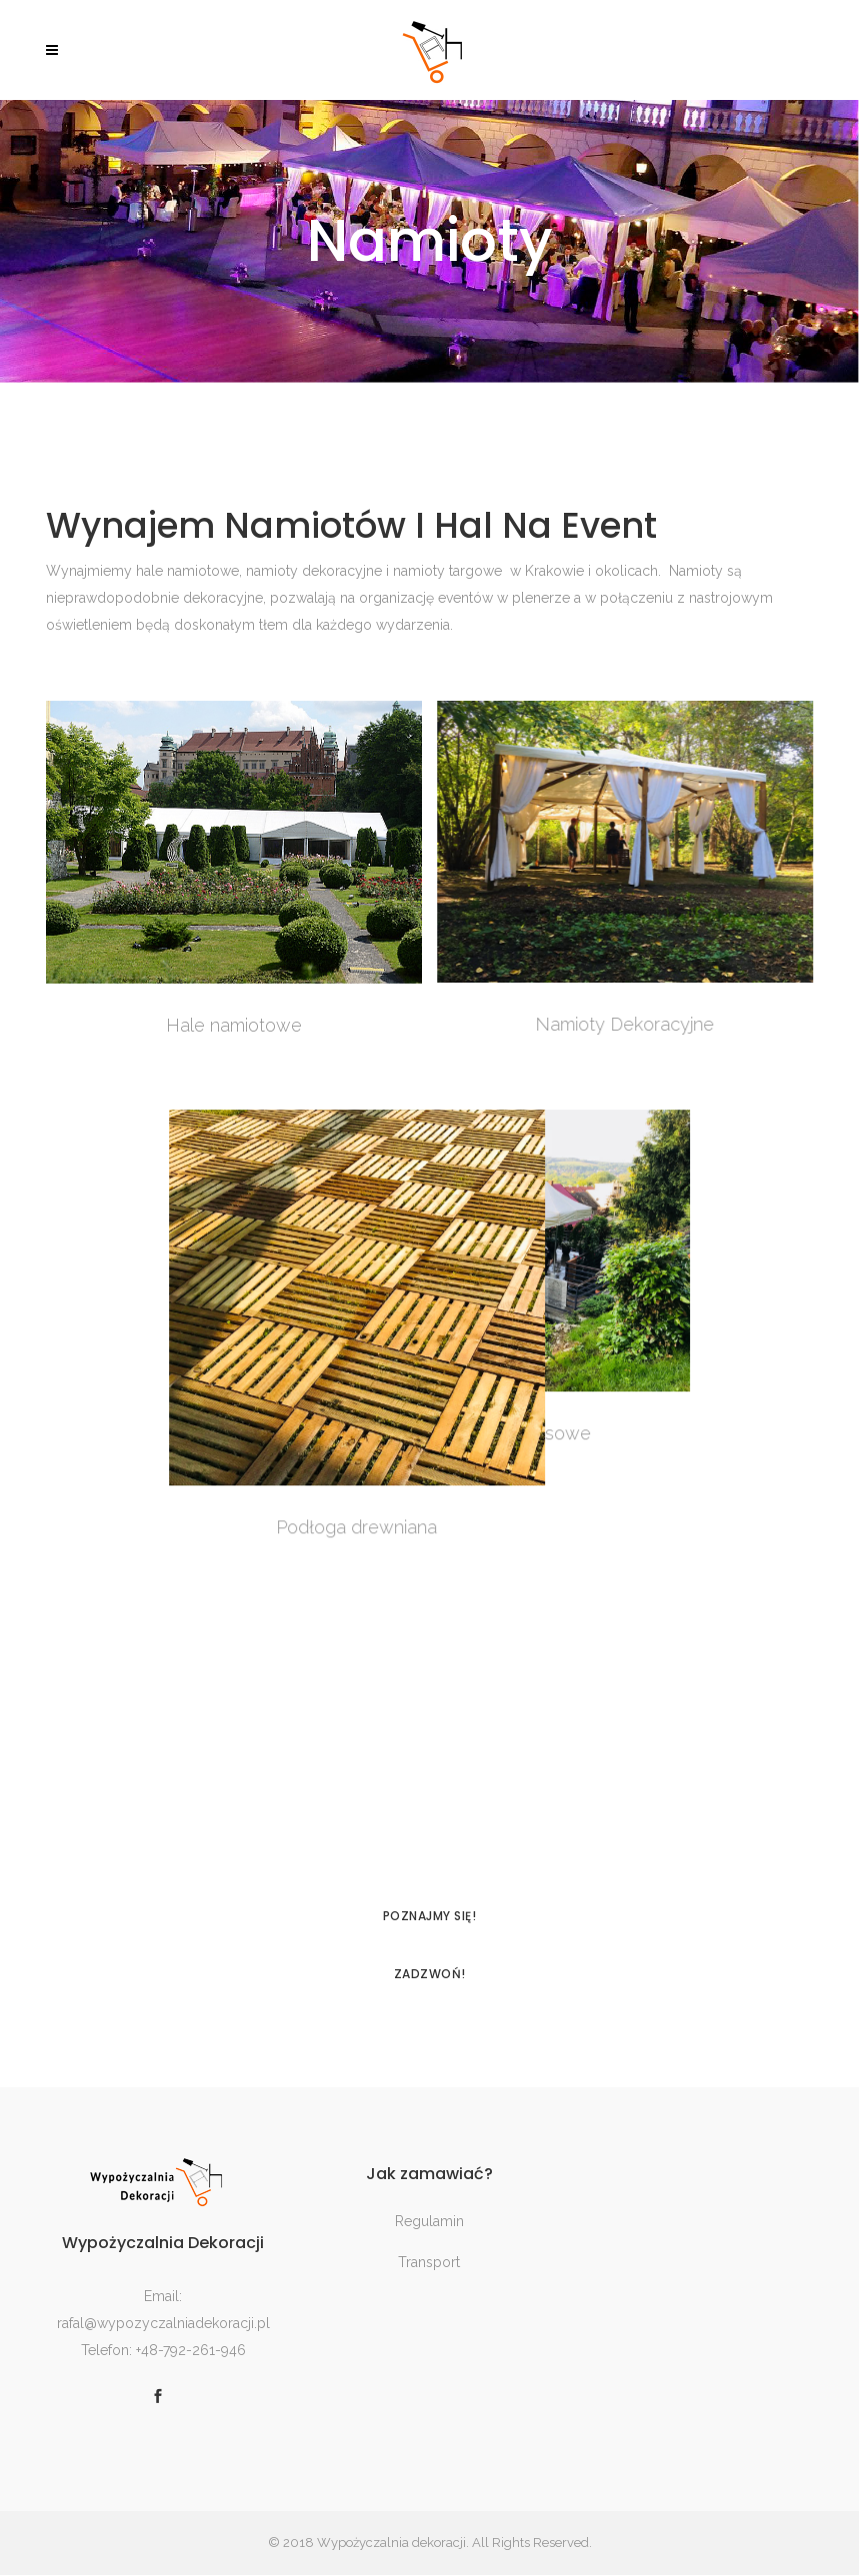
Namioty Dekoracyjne (624, 1024)
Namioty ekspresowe (625, 1432)
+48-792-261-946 (191, 2350)
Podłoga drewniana (233, 1526)
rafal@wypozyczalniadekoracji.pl (163, 2323)
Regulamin (429, 2222)
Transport (429, 2263)
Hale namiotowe (234, 1025)
